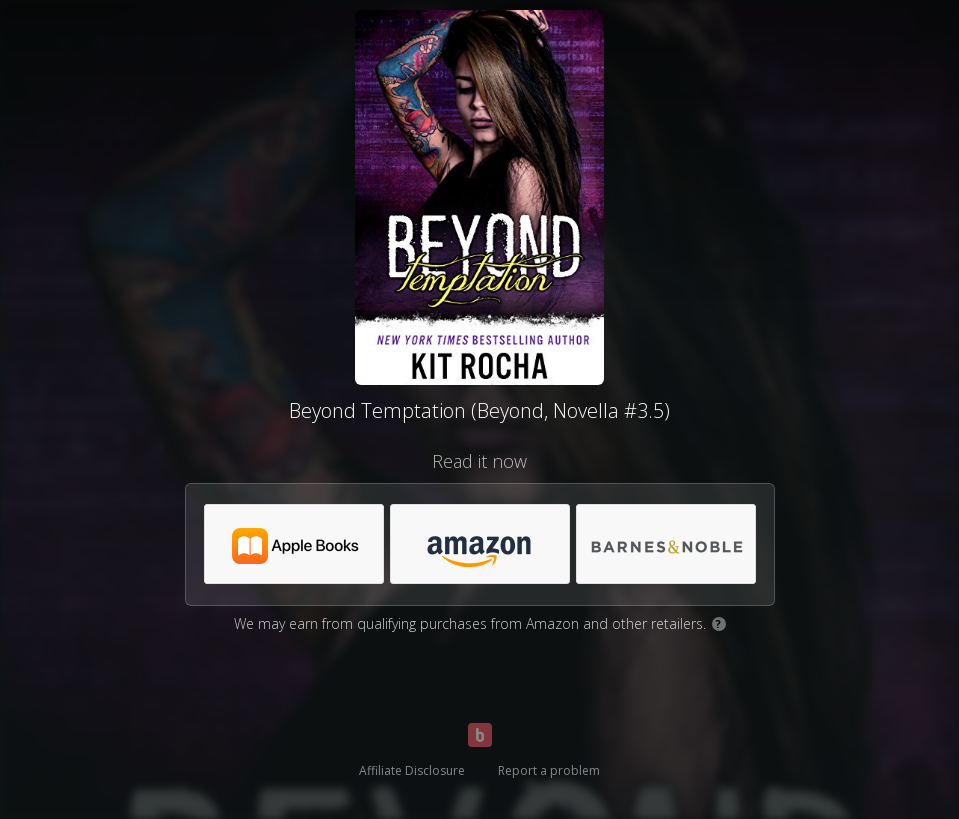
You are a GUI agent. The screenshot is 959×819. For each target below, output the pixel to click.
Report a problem (549, 770)
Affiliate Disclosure (412, 770)
